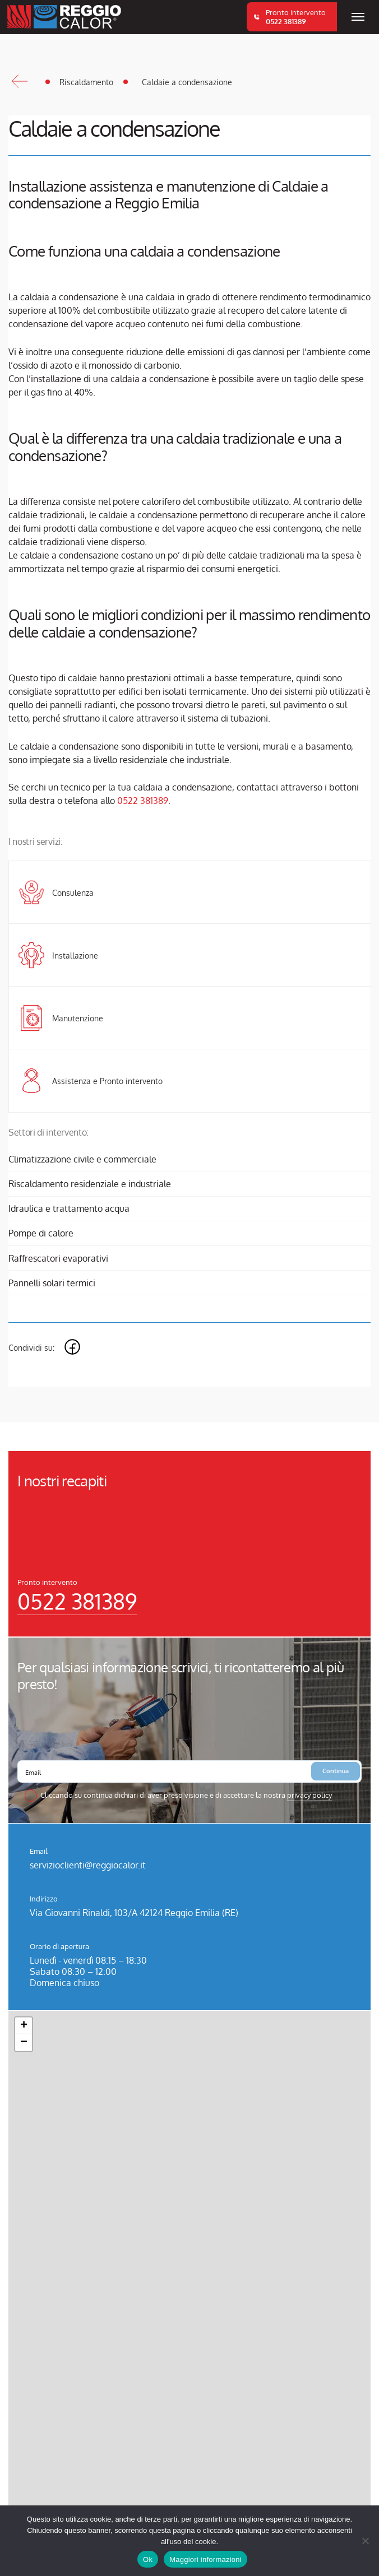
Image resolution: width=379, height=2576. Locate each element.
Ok (147, 2559)
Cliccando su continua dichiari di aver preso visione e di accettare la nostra (186, 1795)
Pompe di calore (40, 1233)
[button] (23, 2025)
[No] (365, 2540)
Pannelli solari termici (51, 1283)
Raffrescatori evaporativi (58, 1258)
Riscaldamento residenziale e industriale (89, 1183)
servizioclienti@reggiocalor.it (88, 1865)
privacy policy (309, 1795)
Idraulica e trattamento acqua (69, 1208)
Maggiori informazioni (205, 2559)
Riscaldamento (86, 82)
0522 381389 (142, 800)
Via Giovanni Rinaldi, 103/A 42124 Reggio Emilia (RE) (134, 1912)
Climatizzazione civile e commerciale (82, 1159)
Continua (335, 1770)
